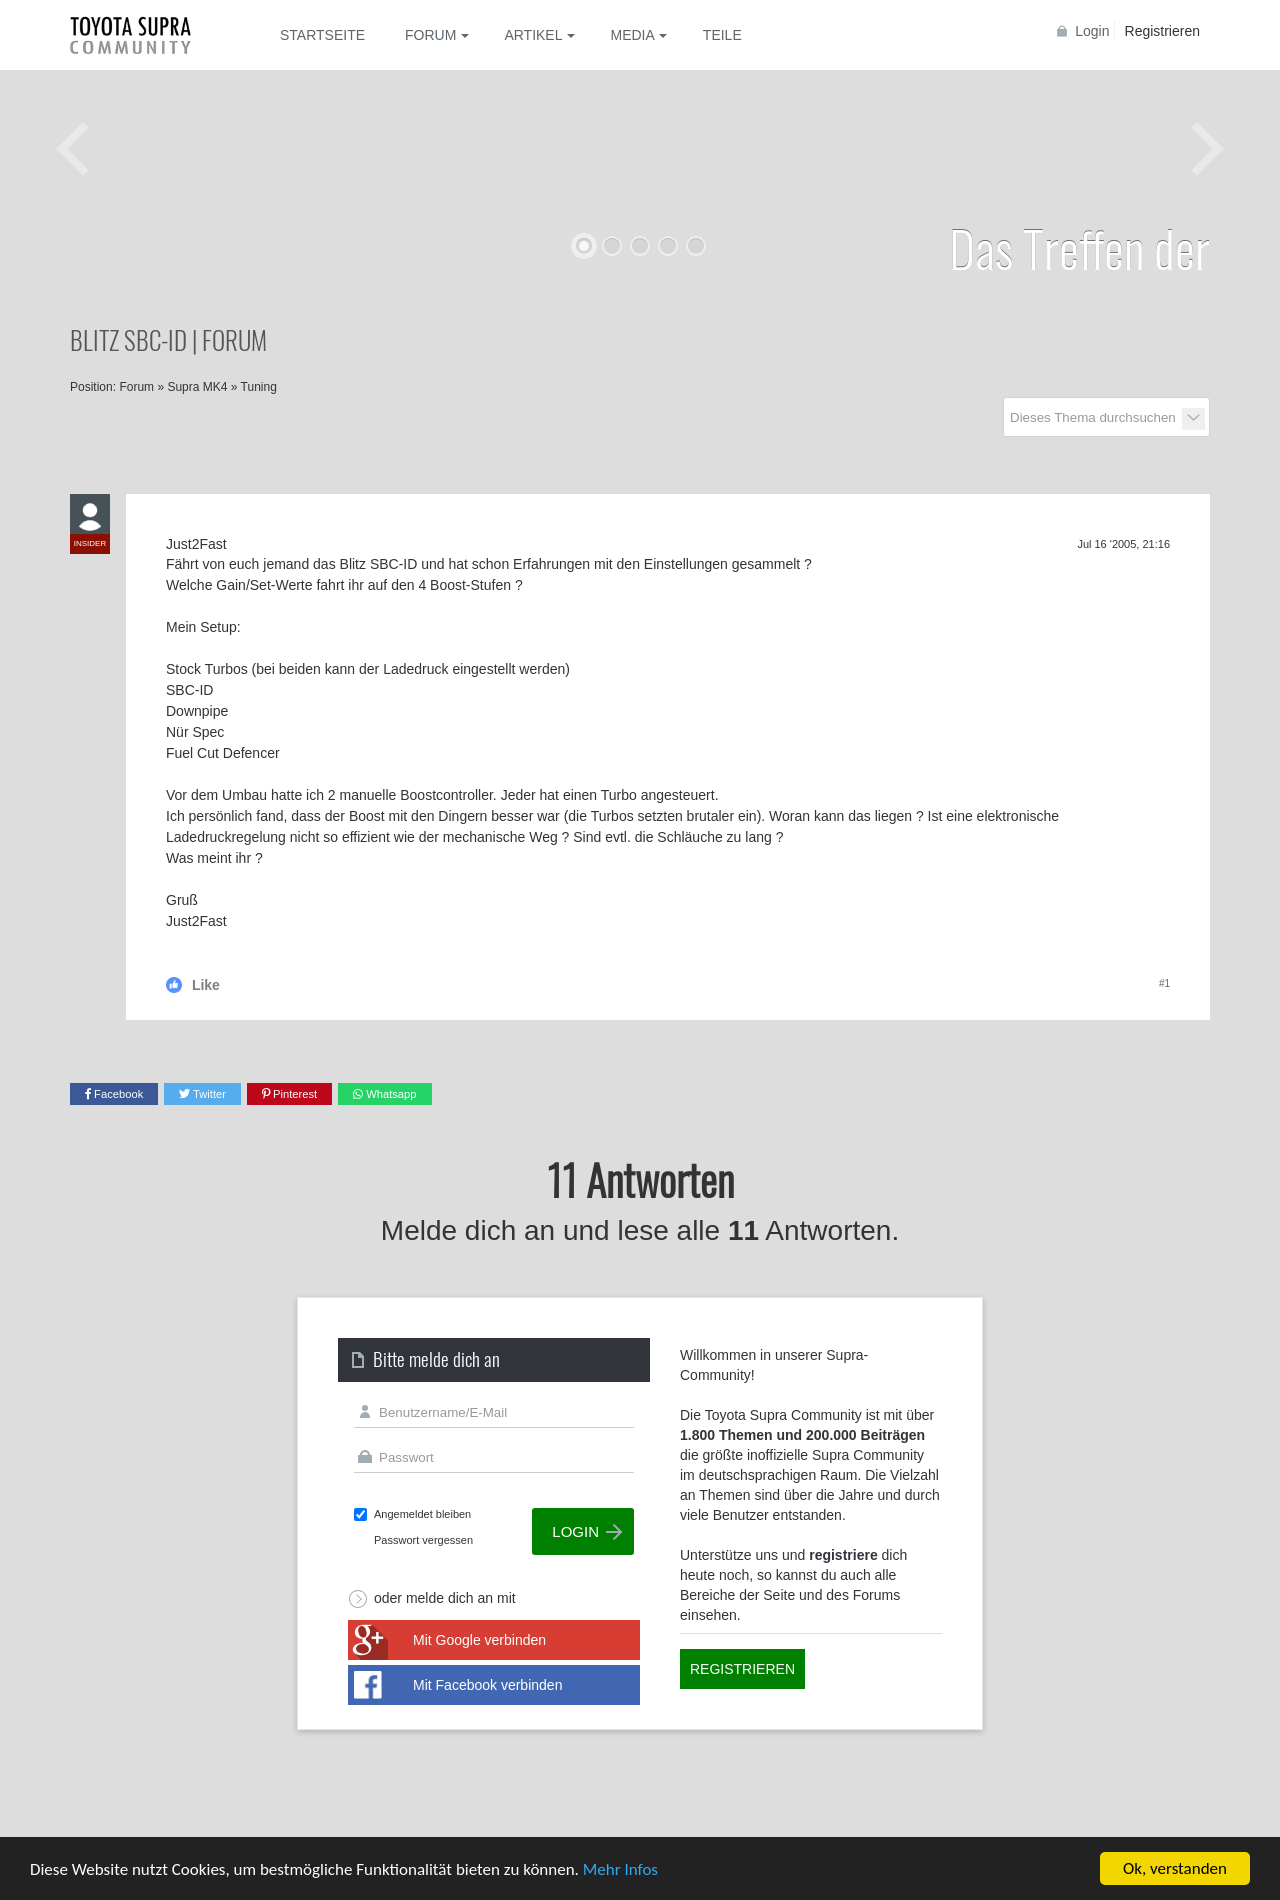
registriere (843, 1555)
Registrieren (1162, 31)
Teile (722, 35)
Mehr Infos (620, 1870)
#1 (1164, 983)
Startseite (322, 35)
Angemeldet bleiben (422, 1514)
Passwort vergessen (423, 1540)
